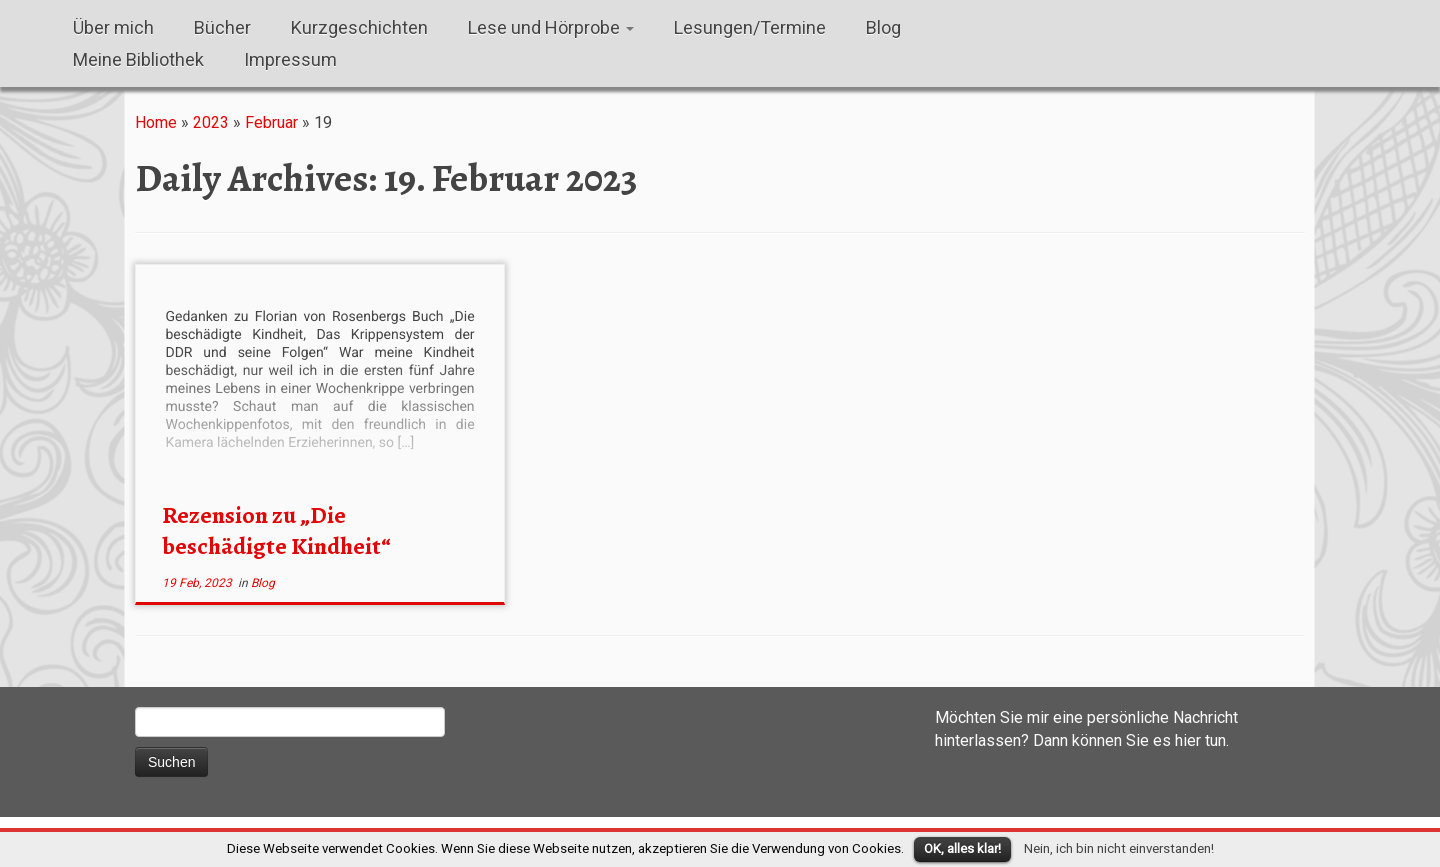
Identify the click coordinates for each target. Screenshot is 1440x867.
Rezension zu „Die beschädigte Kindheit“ (276, 530)
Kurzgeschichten (359, 27)
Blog (883, 27)
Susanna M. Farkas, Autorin (0, 21)
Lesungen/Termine (750, 27)
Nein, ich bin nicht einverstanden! (1119, 848)
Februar (271, 122)
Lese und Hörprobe (551, 27)
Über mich (113, 27)
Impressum (290, 59)
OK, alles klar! (962, 848)
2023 (211, 122)
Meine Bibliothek (138, 59)
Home (156, 122)
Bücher (222, 27)
